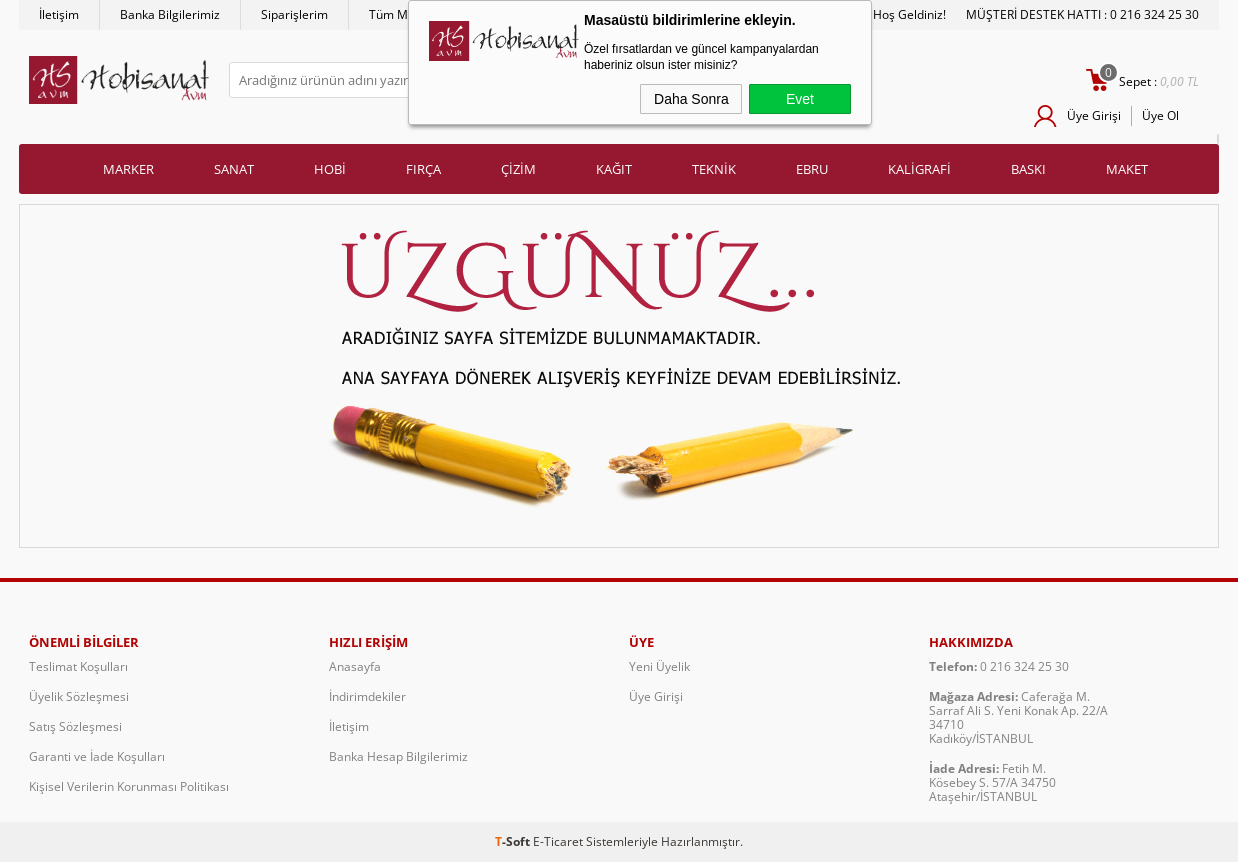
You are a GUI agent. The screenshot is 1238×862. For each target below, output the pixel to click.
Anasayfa (355, 666)
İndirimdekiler (367, 696)
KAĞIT (614, 169)
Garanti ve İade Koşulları (97, 756)
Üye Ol (1160, 115)
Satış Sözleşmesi (75, 726)
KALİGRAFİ (919, 169)
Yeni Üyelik (659, 666)
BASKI (1028, 169)
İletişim (59, 14)
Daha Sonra (691, 99)
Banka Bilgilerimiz (170, 14)
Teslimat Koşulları (78, 666)
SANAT (234, 169)
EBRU (812, 169)
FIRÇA (423, 169)
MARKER (128, 169)
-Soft (514, 841)
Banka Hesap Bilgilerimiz (398, 756)
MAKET (1127, 169)
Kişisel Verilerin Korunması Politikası (129, 786)
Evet (800, 99)
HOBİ (330, 169)
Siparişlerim (294, 14)
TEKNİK (714, 169)
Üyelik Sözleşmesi (79, 696)
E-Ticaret (558, 841)
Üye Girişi (1094, 115)
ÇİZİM (518, 169)
